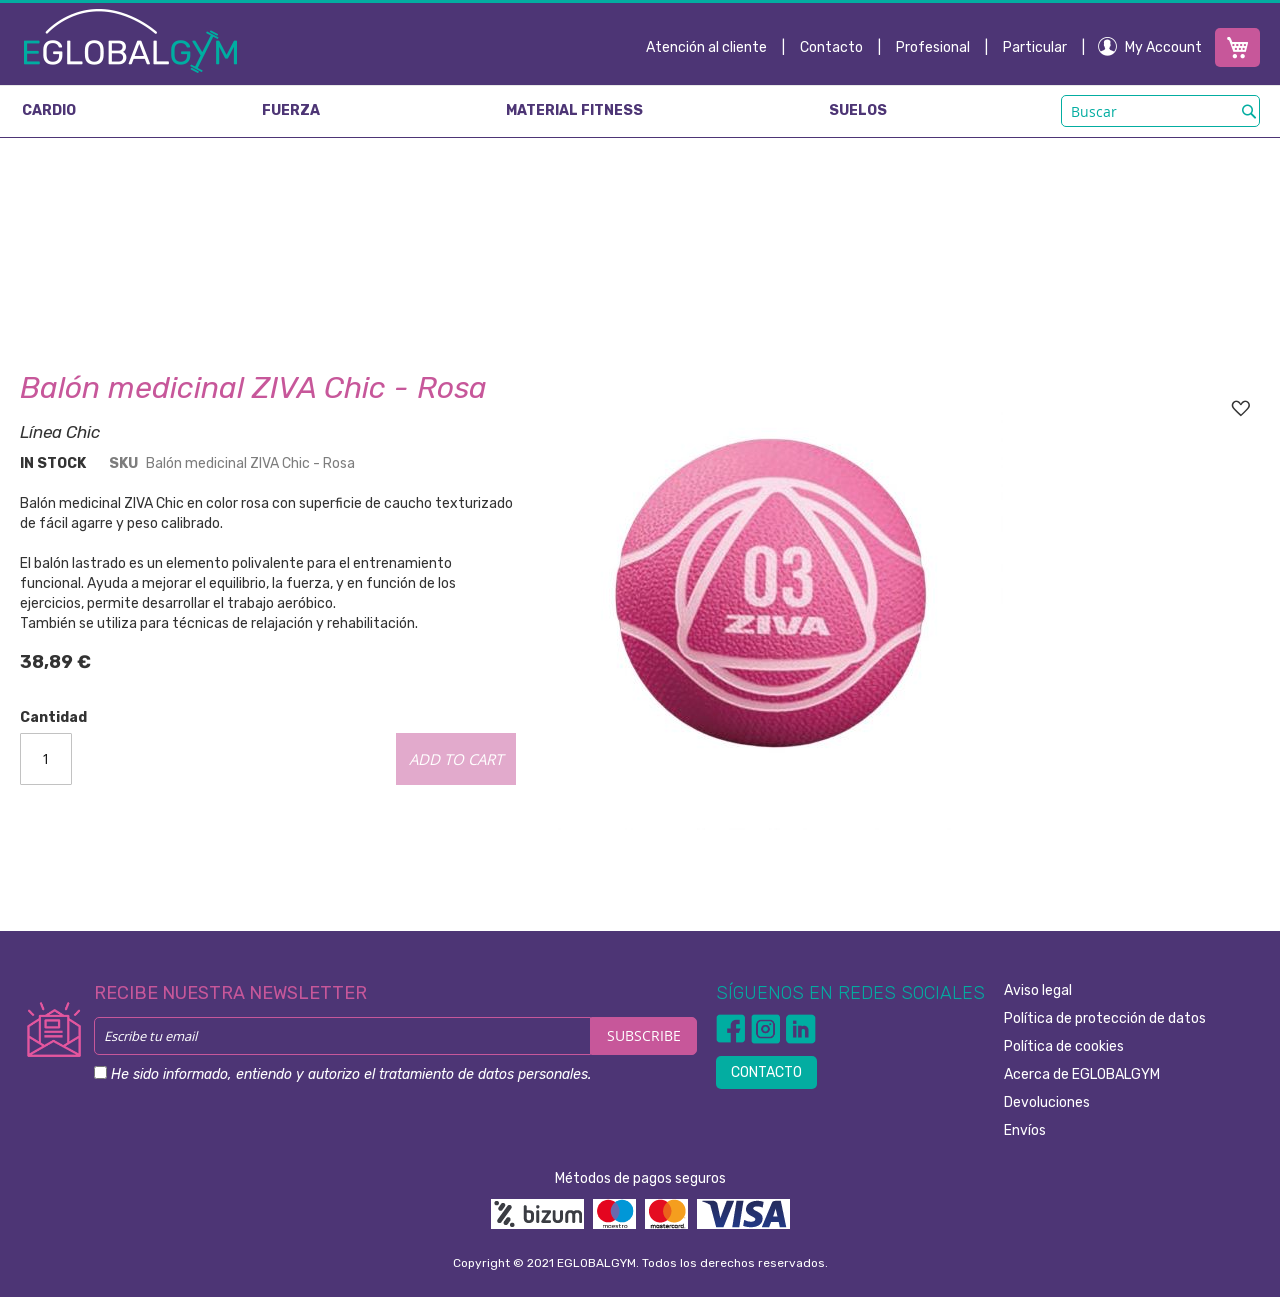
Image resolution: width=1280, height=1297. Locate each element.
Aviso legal (1038, 990)
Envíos (1025, 1130)
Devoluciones (1047, 1102)
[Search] (1249, 111)
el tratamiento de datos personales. (477, 1074)
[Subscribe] (644, 1036)
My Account (1163, 47)
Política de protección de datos (1105, 1018)
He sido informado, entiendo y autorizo (351, 1074)
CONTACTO (766, 1072)
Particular (1035, 47)
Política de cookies (1064, 1046)
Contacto (831, 47)
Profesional (933, 47)
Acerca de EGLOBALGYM (1082, 1074)
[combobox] (1160, 111)
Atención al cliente (706, 47)
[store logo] (130, 40)
